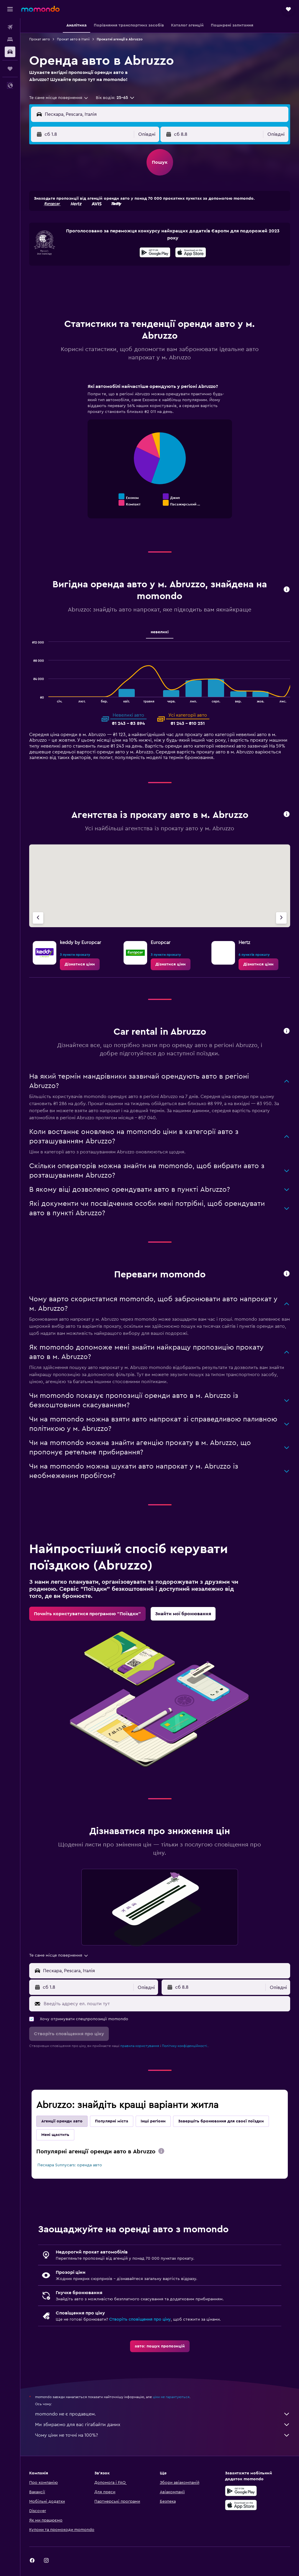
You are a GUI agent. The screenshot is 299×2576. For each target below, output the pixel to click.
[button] (10, 9)
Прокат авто (39, 39)
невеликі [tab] (160, 632)
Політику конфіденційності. (185, 2046)
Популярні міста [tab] (111, 2121)
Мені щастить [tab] (55, 2135)
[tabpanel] (159, 456)
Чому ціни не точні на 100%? (162, 2435)
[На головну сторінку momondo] (40, 9)
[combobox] (59, 98)
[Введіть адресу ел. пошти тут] (165, 2004)
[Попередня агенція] (38, 918)
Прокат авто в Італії (73, 39)
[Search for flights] (10, 27)
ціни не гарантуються (171, 2397)
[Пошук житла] (10, 39)
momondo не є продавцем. (162, 2414)
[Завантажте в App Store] (190, 253)
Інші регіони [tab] (153, 2121)
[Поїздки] (10, 69)
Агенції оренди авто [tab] (62, 2121)
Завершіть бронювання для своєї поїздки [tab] (221, 2121)
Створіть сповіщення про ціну (140, 2319)
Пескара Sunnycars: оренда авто (69, 2165)
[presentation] (190, 252)
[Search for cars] (10, 52)
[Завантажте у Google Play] (154, 253)
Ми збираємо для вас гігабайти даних (162, 2424)
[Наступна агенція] (281, 918)
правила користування (139, 2046)
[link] (80, 964)
